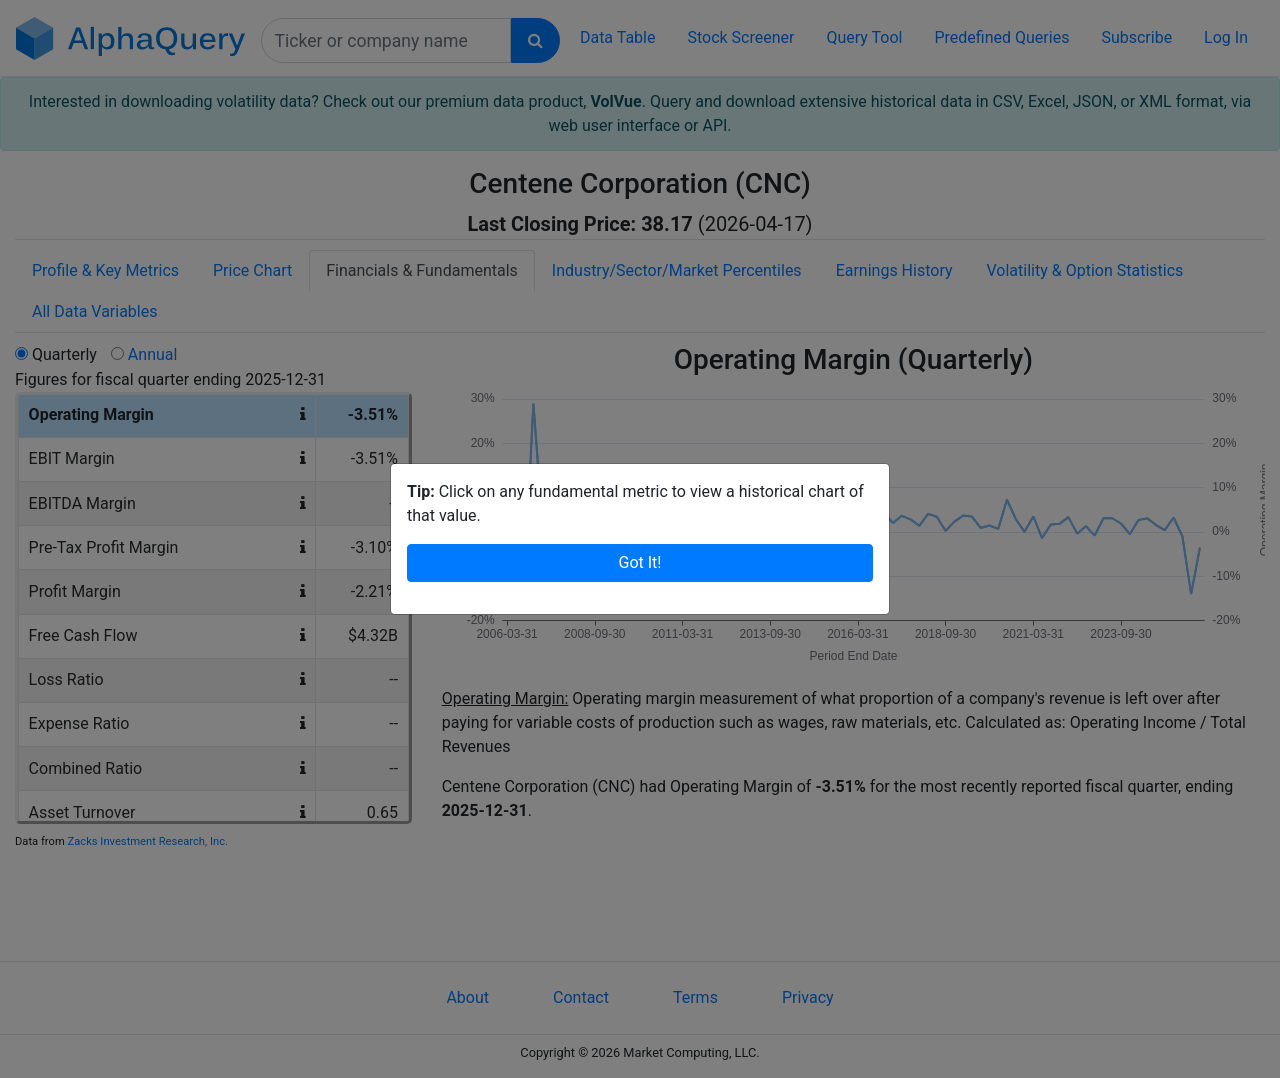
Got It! (640, 562)
